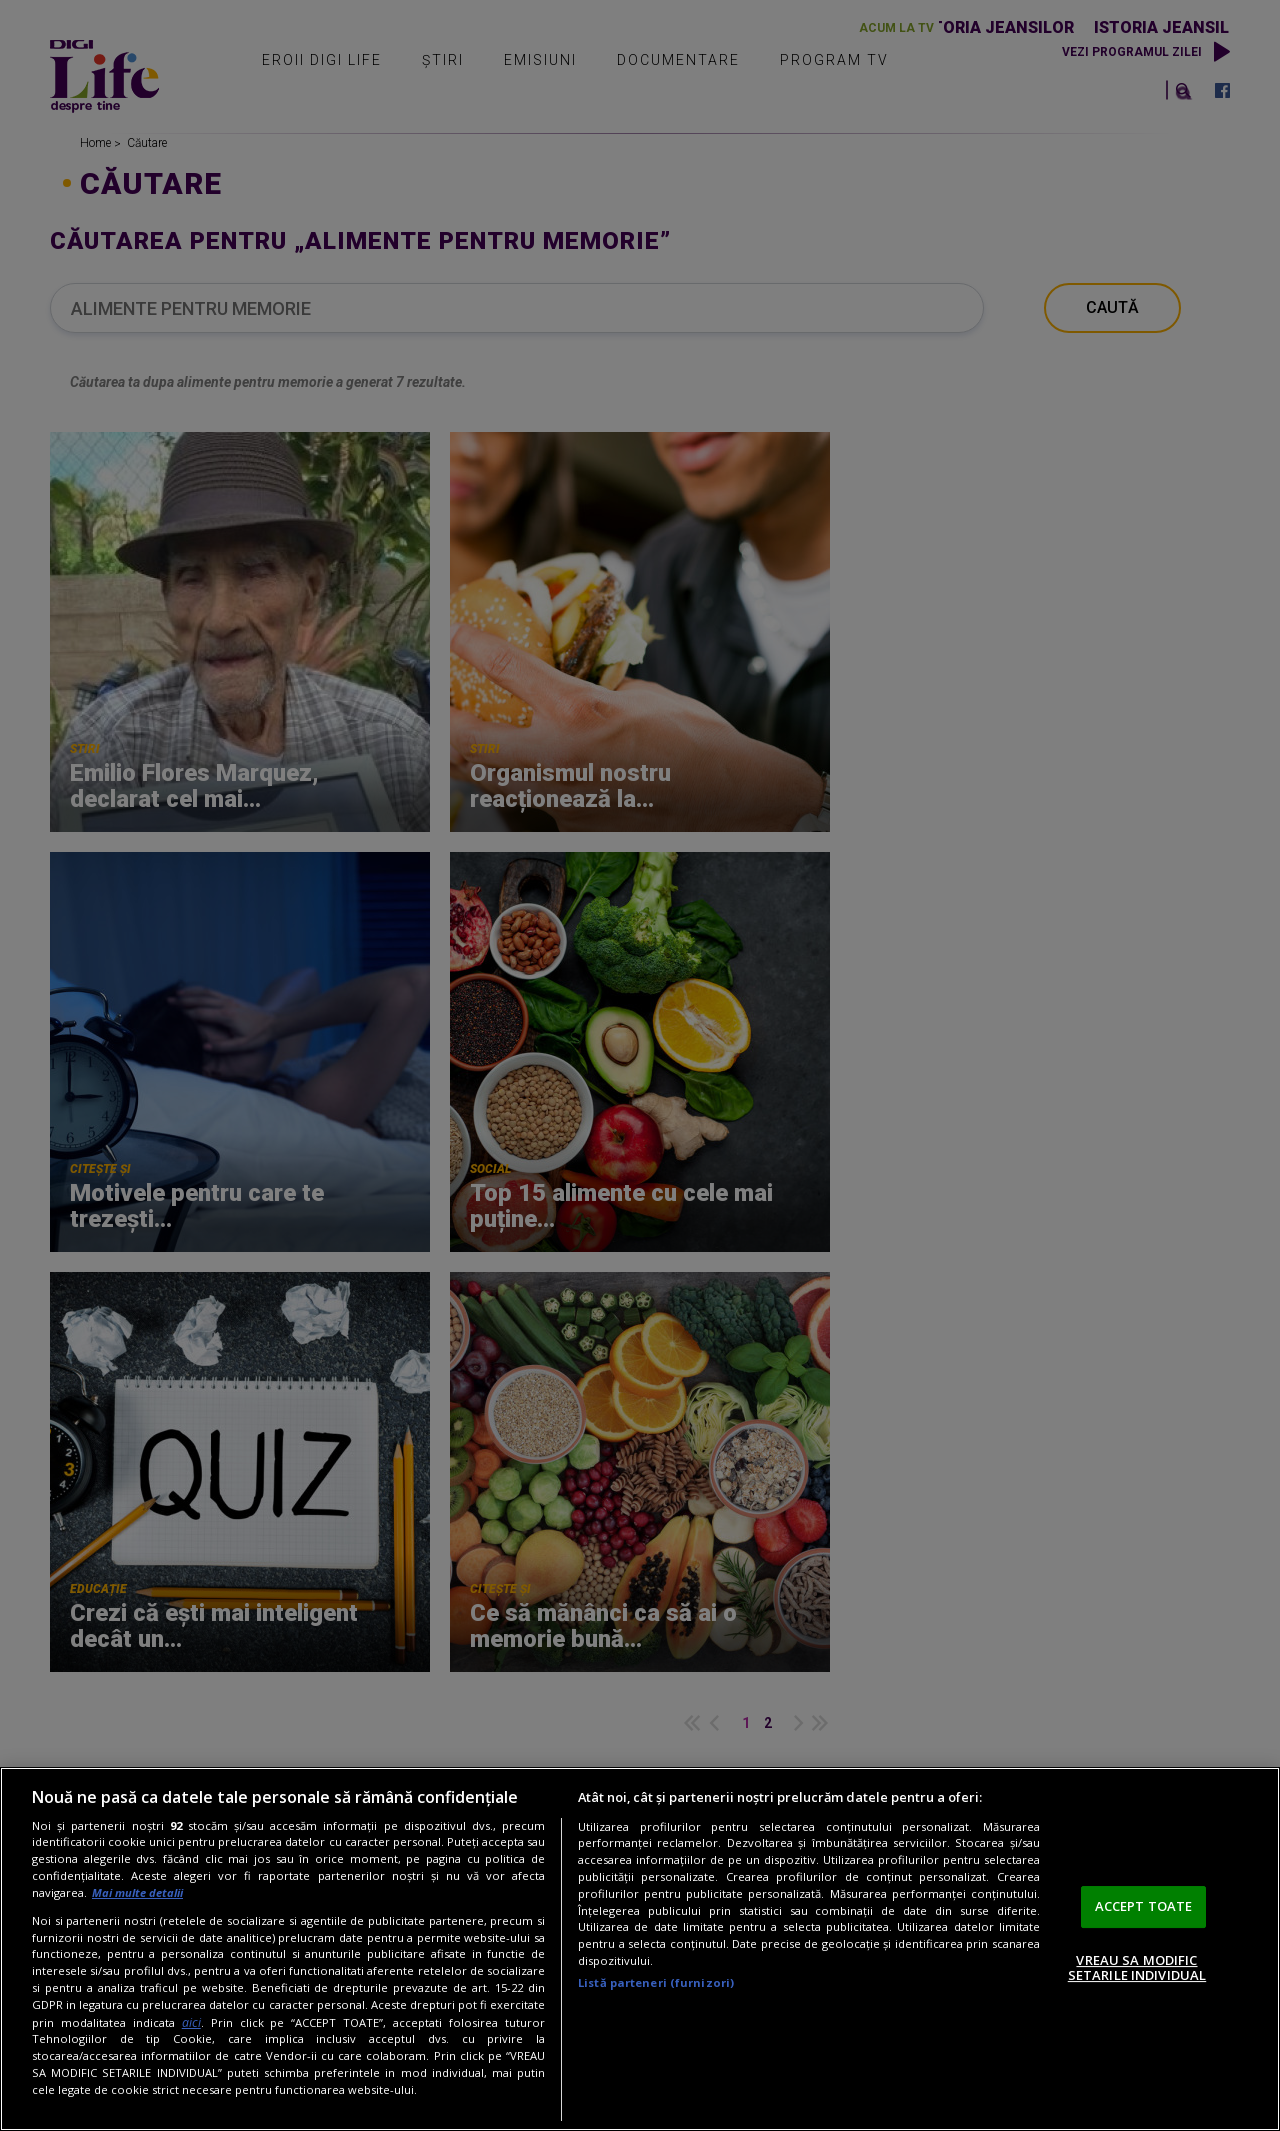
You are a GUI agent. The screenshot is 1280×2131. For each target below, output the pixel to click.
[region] (640, 1949)
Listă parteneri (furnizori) (656, 1982)
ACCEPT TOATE (1144, 1906)
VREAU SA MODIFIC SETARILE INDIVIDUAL (1137, 1968)
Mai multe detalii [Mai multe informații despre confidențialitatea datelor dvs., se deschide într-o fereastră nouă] (137, 1892)
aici (191, 2022)
